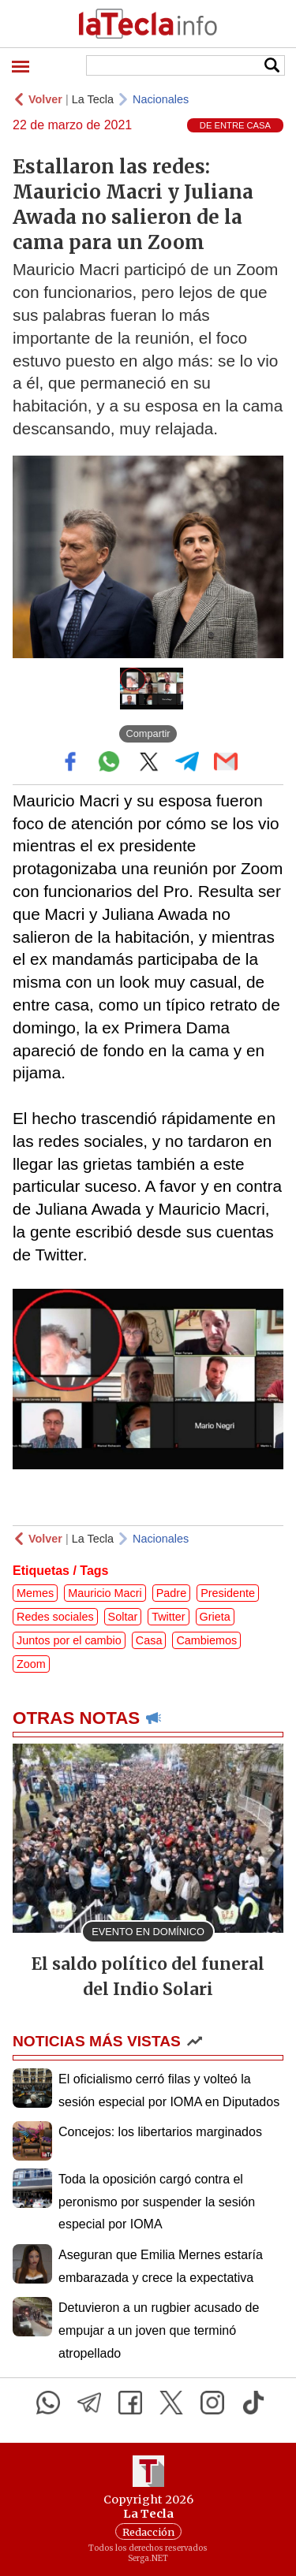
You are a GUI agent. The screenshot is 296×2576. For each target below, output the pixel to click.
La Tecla (93, 99)
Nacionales (161, 99)
